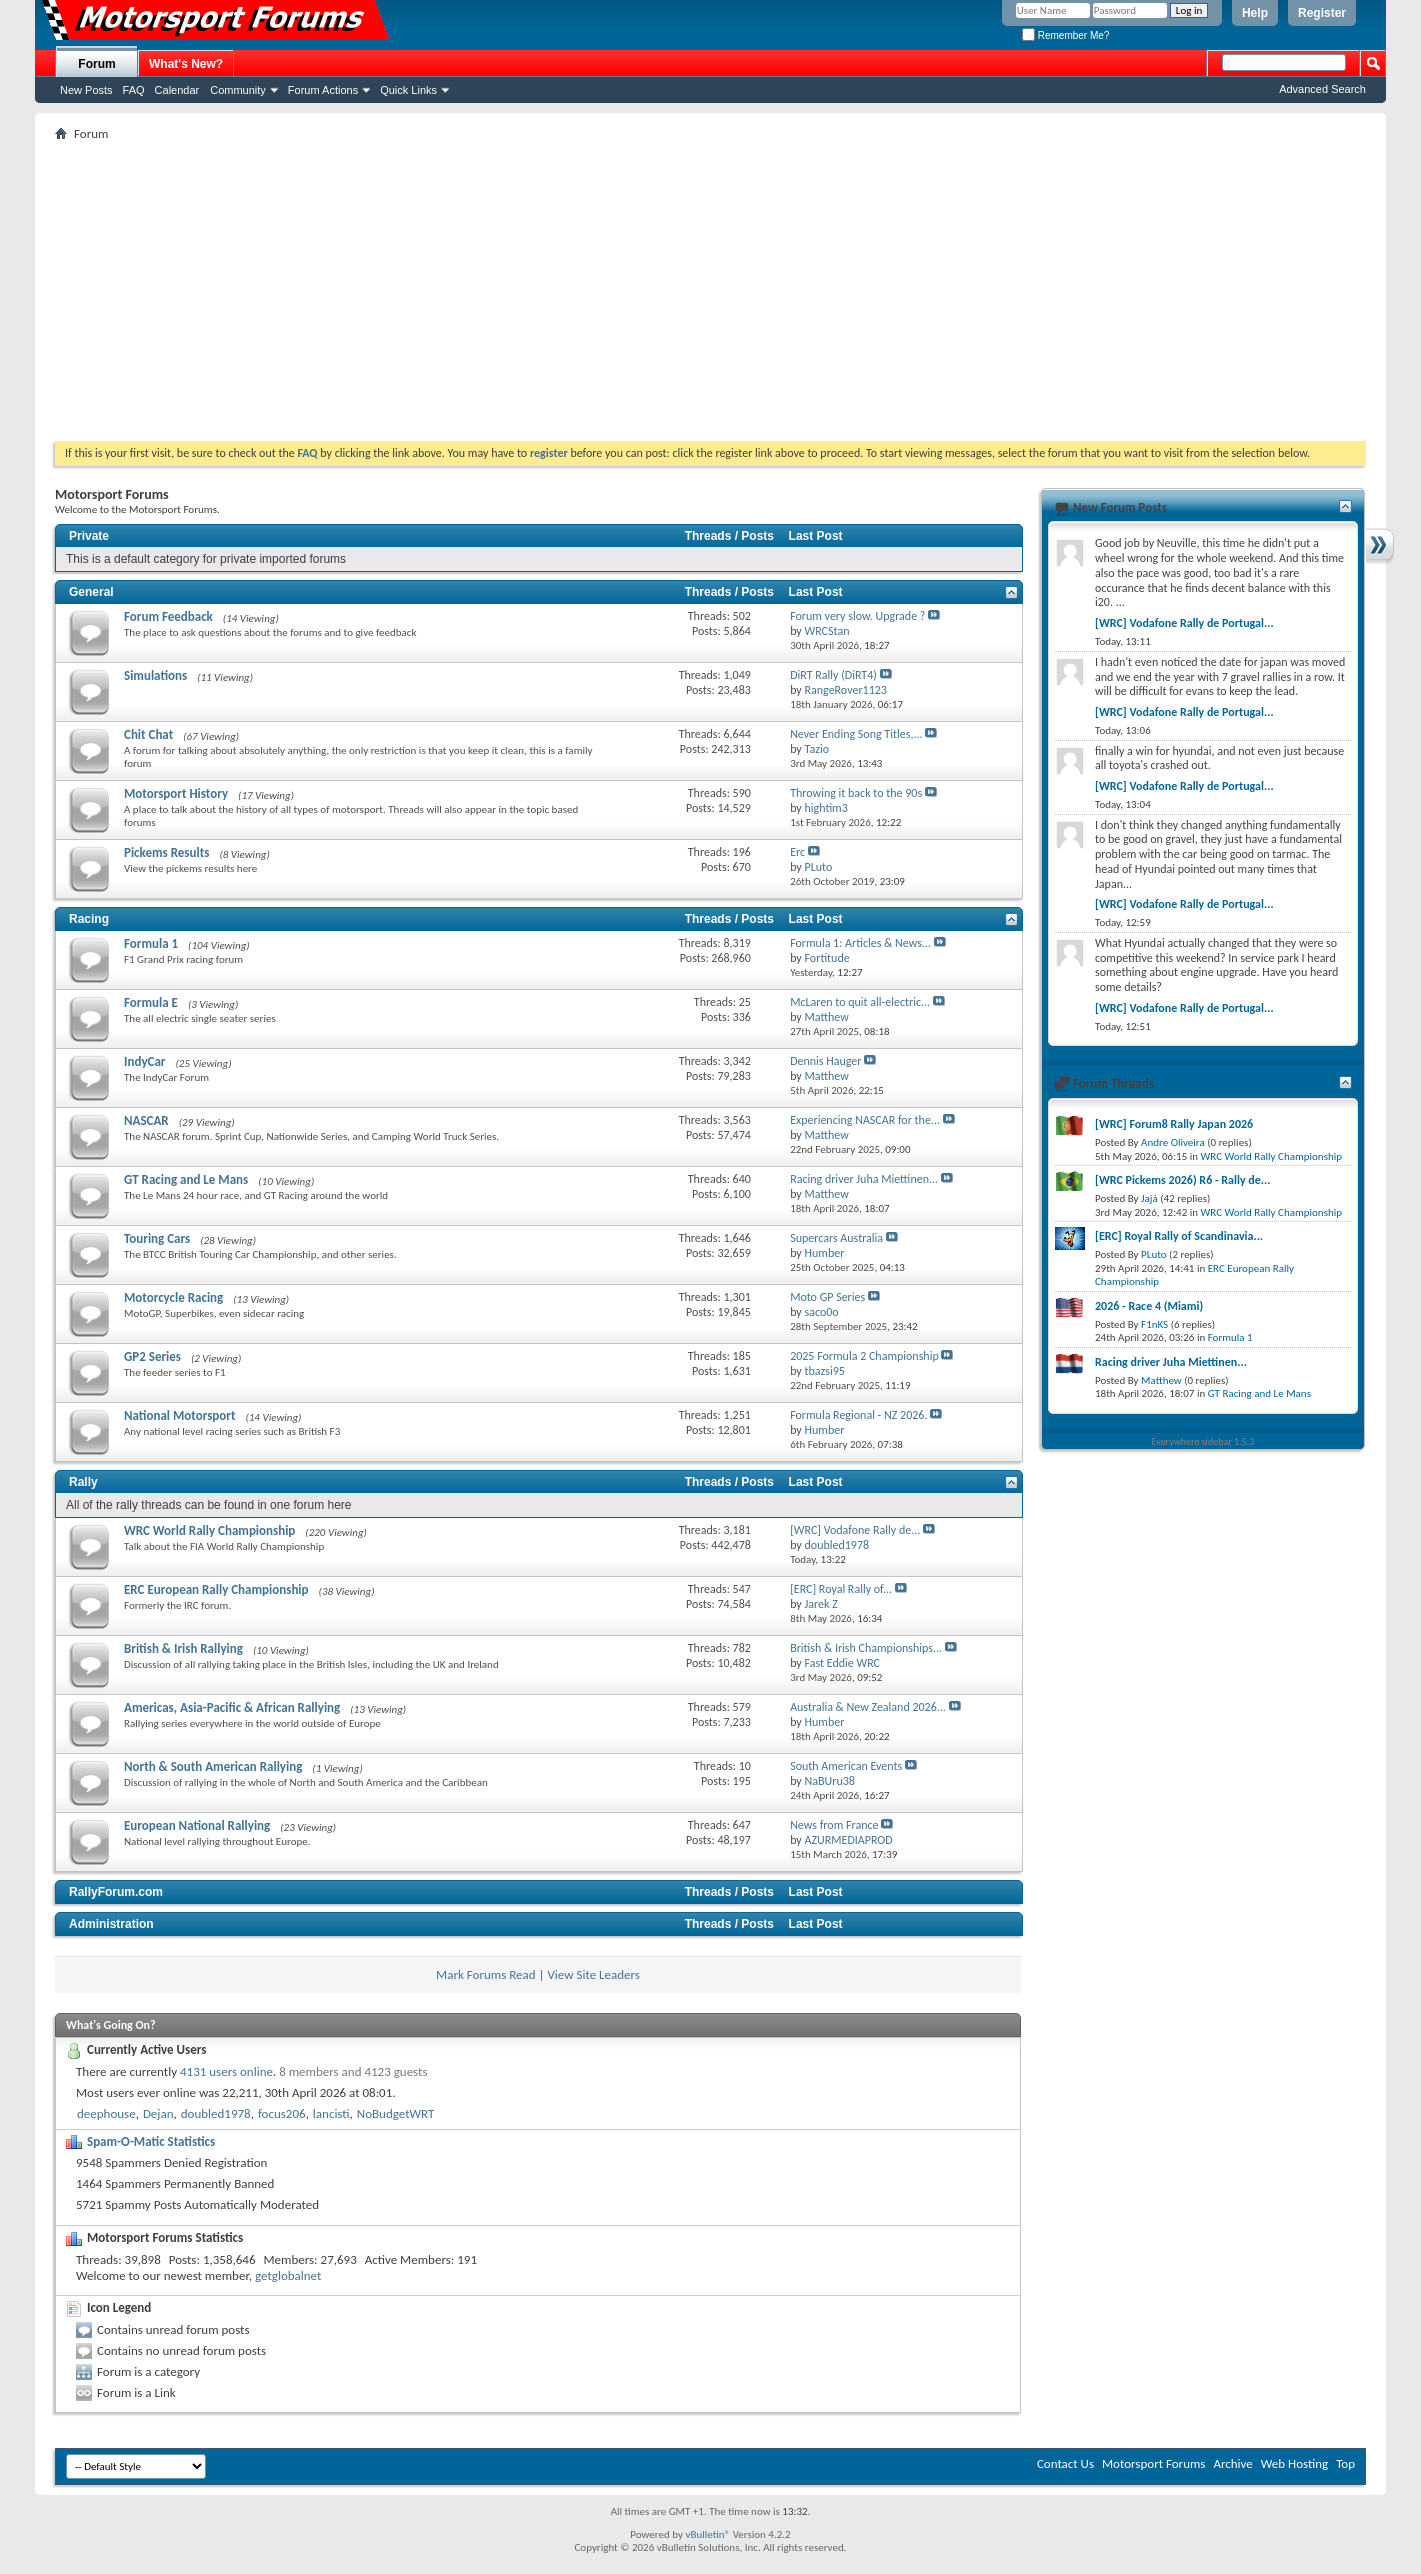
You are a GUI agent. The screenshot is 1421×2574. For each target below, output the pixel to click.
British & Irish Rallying (183, 1648)
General (91, 592)
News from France (834, 1825)
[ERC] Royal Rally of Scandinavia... (1179, 1236)
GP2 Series (152, 1356)
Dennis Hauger (825, 1061)
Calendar (177, 90)
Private (89, 536)
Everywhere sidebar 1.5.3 (1203, 1441)
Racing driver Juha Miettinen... (864, 1179)
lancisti (331, 2113)
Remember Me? (1065, 35)
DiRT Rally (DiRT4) (833, 675)
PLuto (1153, 1254)
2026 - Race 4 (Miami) (1149, 1306)
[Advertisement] (711, 291)
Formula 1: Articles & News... (860, 943)
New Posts (86, 90)
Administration (111, 1924)
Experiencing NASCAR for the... (865, 1120)
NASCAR (146, 1120)
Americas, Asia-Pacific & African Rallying (232, 1707)
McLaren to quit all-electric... (860, 1002)
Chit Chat (148, 734)
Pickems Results (166, 852)
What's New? (186, 64)
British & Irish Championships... (866, 1648)
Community (238, 90)
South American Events (846, 1766)
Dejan (158, 2113)
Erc (797, 852)
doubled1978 (216, 2113)
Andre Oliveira (1173, 1142)
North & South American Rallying (213, 1766)
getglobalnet (288, 2275)
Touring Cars (157, 1238)
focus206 (282, 2113)
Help (1255, 13)
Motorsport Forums (1153, 2463)
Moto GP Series (827, 1297)
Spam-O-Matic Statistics (151, 2141)
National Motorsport (179, 1415)
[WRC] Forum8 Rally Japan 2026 (1174, 1124)
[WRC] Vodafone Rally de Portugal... (1184, 623)
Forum (96, 64)
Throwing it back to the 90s (856, 793)
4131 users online (226, 2071)
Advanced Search (1322, 89)
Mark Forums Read (486, 1974)
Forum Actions (323, 90)
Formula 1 (151, 943)
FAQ (134, 90)
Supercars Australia (836, 1238)
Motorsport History (176, 793)
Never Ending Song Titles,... (856, 734)
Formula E (151, 1002)
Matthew (1161, 1380)
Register (1322, 13)
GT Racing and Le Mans (186, 1179)
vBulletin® (707, 2534)
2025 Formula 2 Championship (864, 1356)
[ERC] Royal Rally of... (841, 1589)
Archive (1232, 2463)
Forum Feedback (168, 616)
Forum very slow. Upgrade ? (857, 616)
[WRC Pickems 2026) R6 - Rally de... (1182, 1180)
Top (1345, 2463)
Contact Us (1065, 2463)
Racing (89, 919)
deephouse (106, 2113)
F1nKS (1154, 1324)
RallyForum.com (116, 1892)
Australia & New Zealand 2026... (868, 1707)
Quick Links (408, 90)
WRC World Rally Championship (209, 1530)
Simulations (155, 675)
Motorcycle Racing (173, 1297)
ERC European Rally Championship (216, 1589)
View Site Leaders (593, 1974)
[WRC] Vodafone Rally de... (855, 1530)
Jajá (1149, 1198)
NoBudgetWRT (396, 2113)
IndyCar (145, 1061)
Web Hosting (1294, 2463)
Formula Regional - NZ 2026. (858, 1415)
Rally (83, 1482)
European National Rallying (197, 1825)
